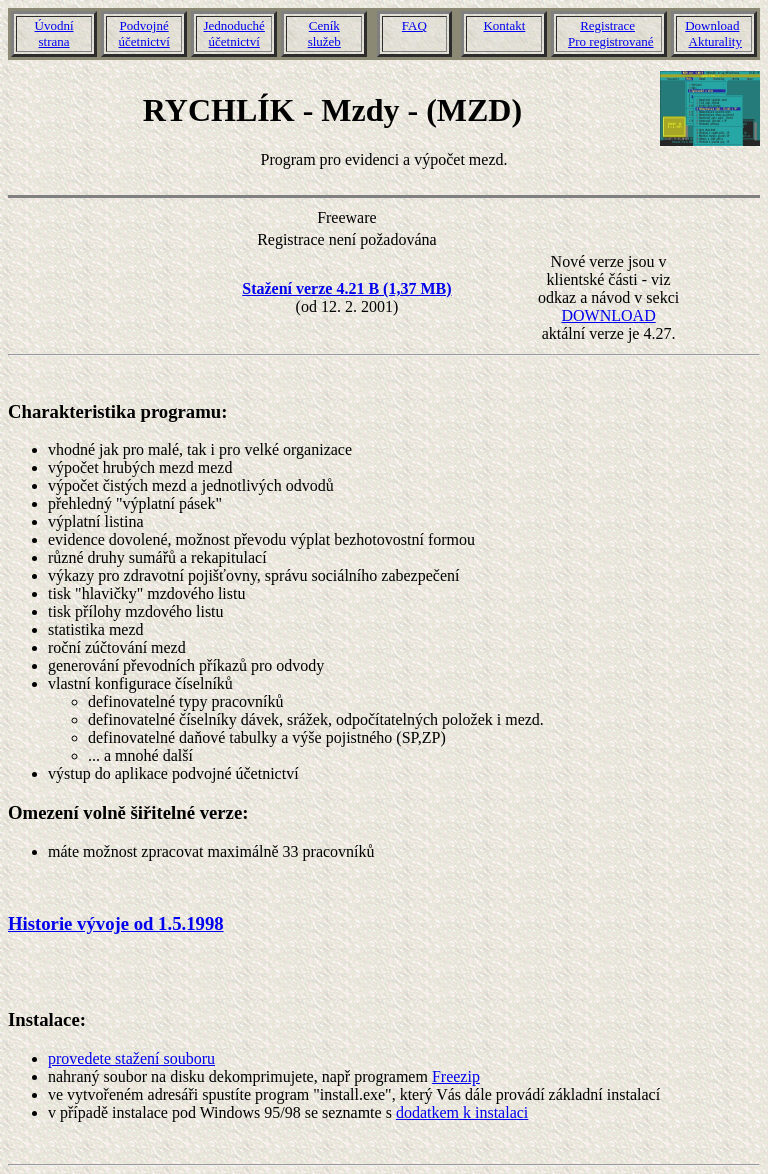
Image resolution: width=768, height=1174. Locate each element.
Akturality (715, 41)
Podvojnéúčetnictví (143, 33)
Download (712, 25)
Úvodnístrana (54, 33)
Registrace (607, 25)
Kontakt (504, 25)
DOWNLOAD (608, 315)
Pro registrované (611, 41)
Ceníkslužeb (324, 33)
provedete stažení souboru (131, 1058)
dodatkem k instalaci (462, 1112)
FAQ (414, 25)
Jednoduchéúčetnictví (234, 33)
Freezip (456, 1076)
